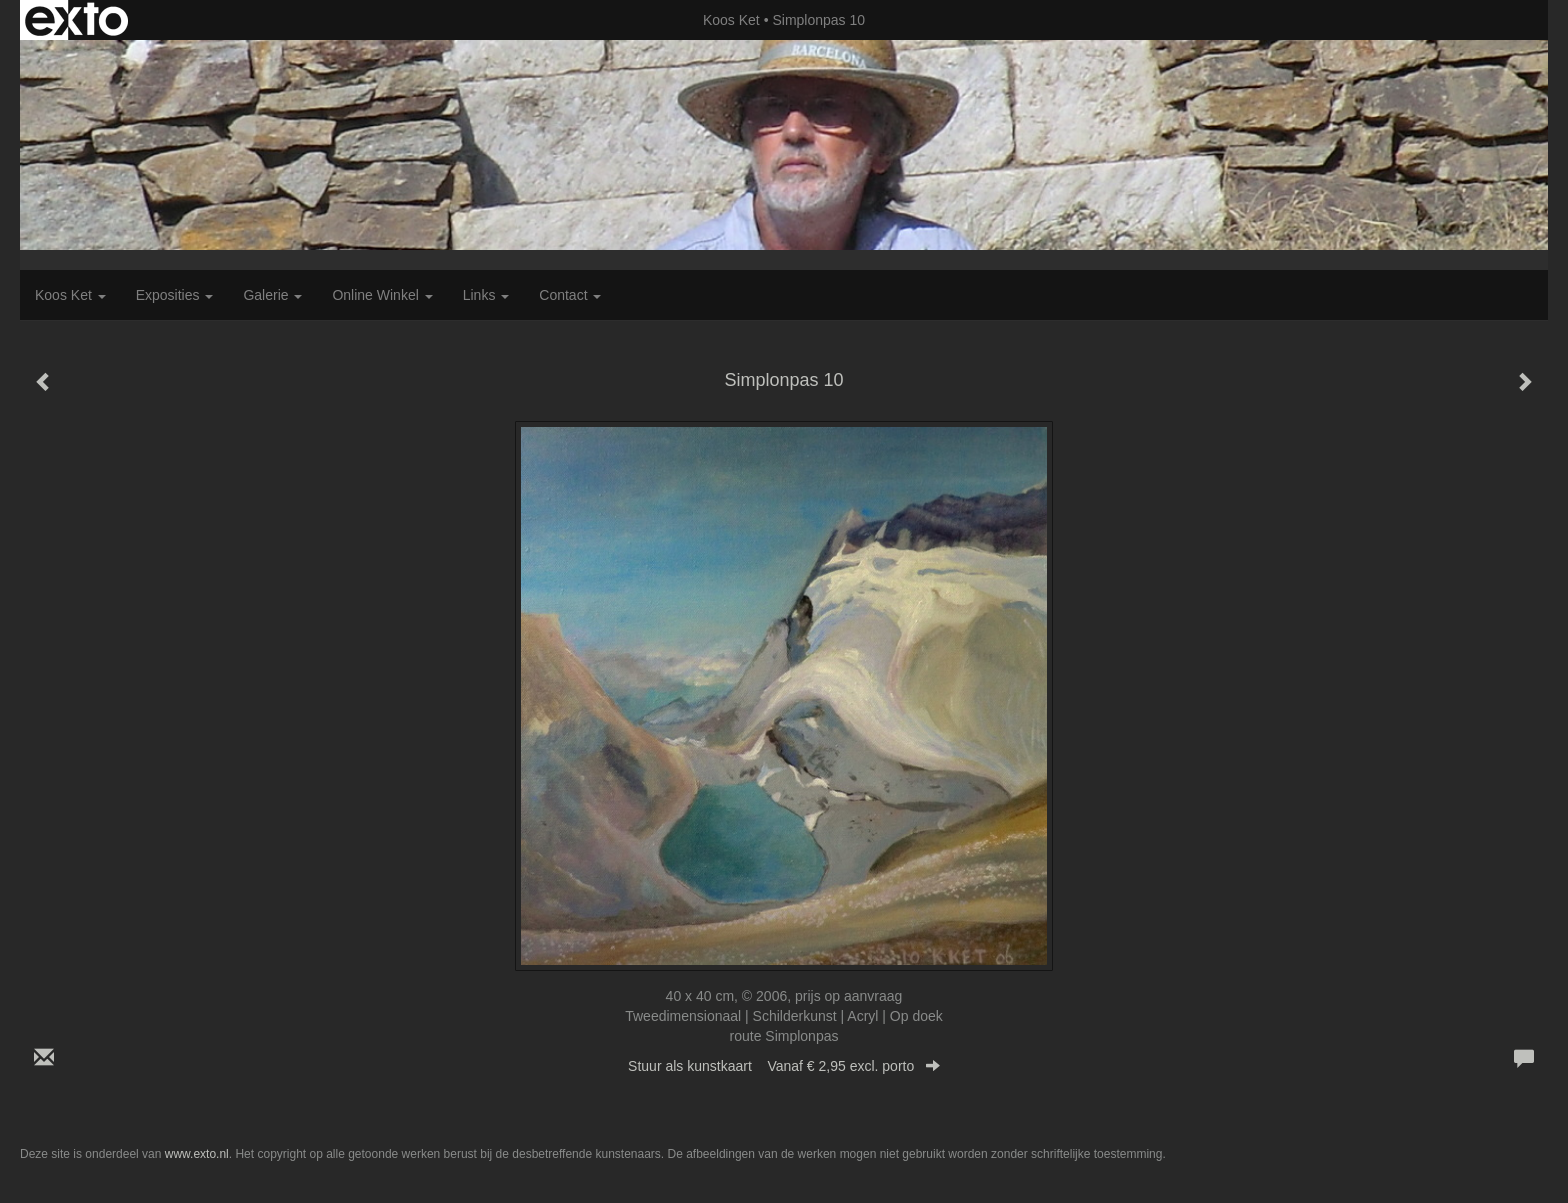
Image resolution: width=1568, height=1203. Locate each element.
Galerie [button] (272, 295)
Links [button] (486, 295)
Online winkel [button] (382, 295)
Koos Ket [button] (70, 295)
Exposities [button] (175, 295)
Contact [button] (570, 295)
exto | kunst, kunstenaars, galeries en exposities (76, 20)
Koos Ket (731, 20)
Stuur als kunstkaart (784, 1066)
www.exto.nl (197, 1154)
